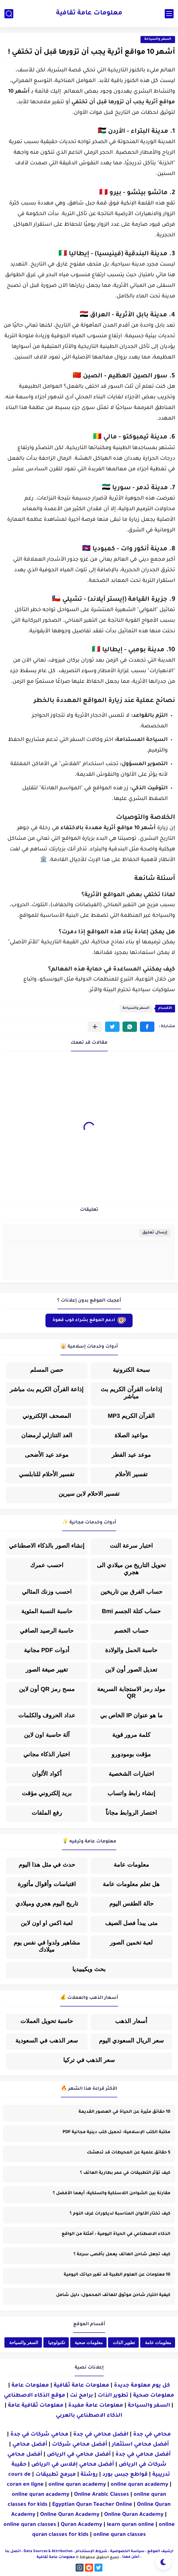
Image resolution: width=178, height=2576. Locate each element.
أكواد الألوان (47, 1773)
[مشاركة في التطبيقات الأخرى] (95, 1027)
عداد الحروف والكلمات (46, 1715)
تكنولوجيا (56, 2342)
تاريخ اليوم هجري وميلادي (46, 1903)
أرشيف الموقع (160, 2551)
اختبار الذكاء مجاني (46, 1754)
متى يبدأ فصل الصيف (131, 1923)
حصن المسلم (46, 1369)
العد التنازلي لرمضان (46, 1435)
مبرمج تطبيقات (55, 2475)
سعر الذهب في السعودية (46, 2040)
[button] (147, 1027)
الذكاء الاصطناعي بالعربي (89, 2416)
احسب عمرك (46, 1565)
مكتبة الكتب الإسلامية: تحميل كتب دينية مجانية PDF (116, 2132)
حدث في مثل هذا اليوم (47, 1864)
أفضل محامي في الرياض (79, 2455)
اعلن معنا (130, 2557)
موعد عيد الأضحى (46, 1454)
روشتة (89, 2475)
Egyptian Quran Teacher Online (92, 2505)
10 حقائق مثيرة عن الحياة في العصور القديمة (124, 2112)
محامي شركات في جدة (39, 2435)
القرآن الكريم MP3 (131, 1416)
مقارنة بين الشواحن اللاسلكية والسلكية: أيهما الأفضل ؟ (111, 2193)
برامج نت (81, 2396)
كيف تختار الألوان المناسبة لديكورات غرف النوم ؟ (120, 2214)
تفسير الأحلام (131, 1474)
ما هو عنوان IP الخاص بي (131, 1715)
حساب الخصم (131, 1630)
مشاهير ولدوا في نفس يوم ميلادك (47, 1946)
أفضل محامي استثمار (140, 2445)
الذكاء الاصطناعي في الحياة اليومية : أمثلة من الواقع (116, 2234)
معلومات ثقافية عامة (35, 2406)
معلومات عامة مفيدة (95, 2406)
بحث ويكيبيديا (89, 1969)
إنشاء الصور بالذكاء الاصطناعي (46, 1545)
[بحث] (8, 13)
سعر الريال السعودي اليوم (131, 2040)
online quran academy (77, 2485)
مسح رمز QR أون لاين (47, 1689)
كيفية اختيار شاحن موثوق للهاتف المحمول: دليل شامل (113, 2295)
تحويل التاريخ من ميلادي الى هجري (131, 1568)
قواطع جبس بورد (125, 2475)
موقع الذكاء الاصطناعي (34, 2396)
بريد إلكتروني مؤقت (47, 1793)
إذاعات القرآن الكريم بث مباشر (131, 1393)
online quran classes (30, 2525)
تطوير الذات (124, 2342)
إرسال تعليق (154, 1232)
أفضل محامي (29, 2445)
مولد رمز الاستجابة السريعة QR (131, 1692)
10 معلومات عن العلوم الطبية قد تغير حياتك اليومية (117, 2275)
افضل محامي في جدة (100, 2435)
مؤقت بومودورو (131, 1754)
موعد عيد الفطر (131, 1454)
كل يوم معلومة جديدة (142, 2386)
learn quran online (130, 2525)
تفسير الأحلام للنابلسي (46, 1474)
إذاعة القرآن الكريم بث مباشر (47, 1389)
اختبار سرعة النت (131, 1545)
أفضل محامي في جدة (143, 2455)
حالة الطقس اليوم (131, 1903)
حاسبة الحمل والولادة (131, 1650)
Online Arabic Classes (101, 2495)
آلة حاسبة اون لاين (47, 1734)
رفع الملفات (47, 1812)
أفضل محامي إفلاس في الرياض (72, 2465)
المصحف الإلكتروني (46, 1416)
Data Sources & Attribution (48, 2551)
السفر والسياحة (157, 39)
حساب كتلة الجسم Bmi (131, 1611)
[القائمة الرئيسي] (169, 13)
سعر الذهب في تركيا (89, 2060)
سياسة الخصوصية (127, 2551)
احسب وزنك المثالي (47, 1591)
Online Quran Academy (69, 2515)
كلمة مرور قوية (131, 1734)
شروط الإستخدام (91, 2551)
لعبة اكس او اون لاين (47, 1923)
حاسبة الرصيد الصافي (47, 1630)
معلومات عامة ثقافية (89, 13)
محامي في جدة (152, 2435)
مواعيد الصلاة (131, 1435)
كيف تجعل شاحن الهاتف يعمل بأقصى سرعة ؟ (122, 2254)
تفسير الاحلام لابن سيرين (89, 1493)
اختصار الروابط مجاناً (131, 1812)
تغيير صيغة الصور (47, 1669)
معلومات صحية (89, 2342)
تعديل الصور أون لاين (131, 1669)
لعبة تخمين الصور (131, 1942)
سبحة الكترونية (131, 1369)
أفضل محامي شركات (79, 2445)
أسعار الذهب (131, 2021)
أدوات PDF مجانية (46, 1650)
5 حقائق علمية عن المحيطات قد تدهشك (128, 2153)
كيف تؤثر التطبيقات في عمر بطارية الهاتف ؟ (125, 2173)
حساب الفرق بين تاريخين (131, 1591)
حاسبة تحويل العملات (46, 2021)
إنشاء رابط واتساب (131, 1793)
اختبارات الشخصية (131, 1773)
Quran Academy (81, 2525)
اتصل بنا (13, 2551)
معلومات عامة (131, 1864)
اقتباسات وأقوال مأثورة (47, 1884)
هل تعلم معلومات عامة (131, 1884)
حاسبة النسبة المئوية (46, 1611)
